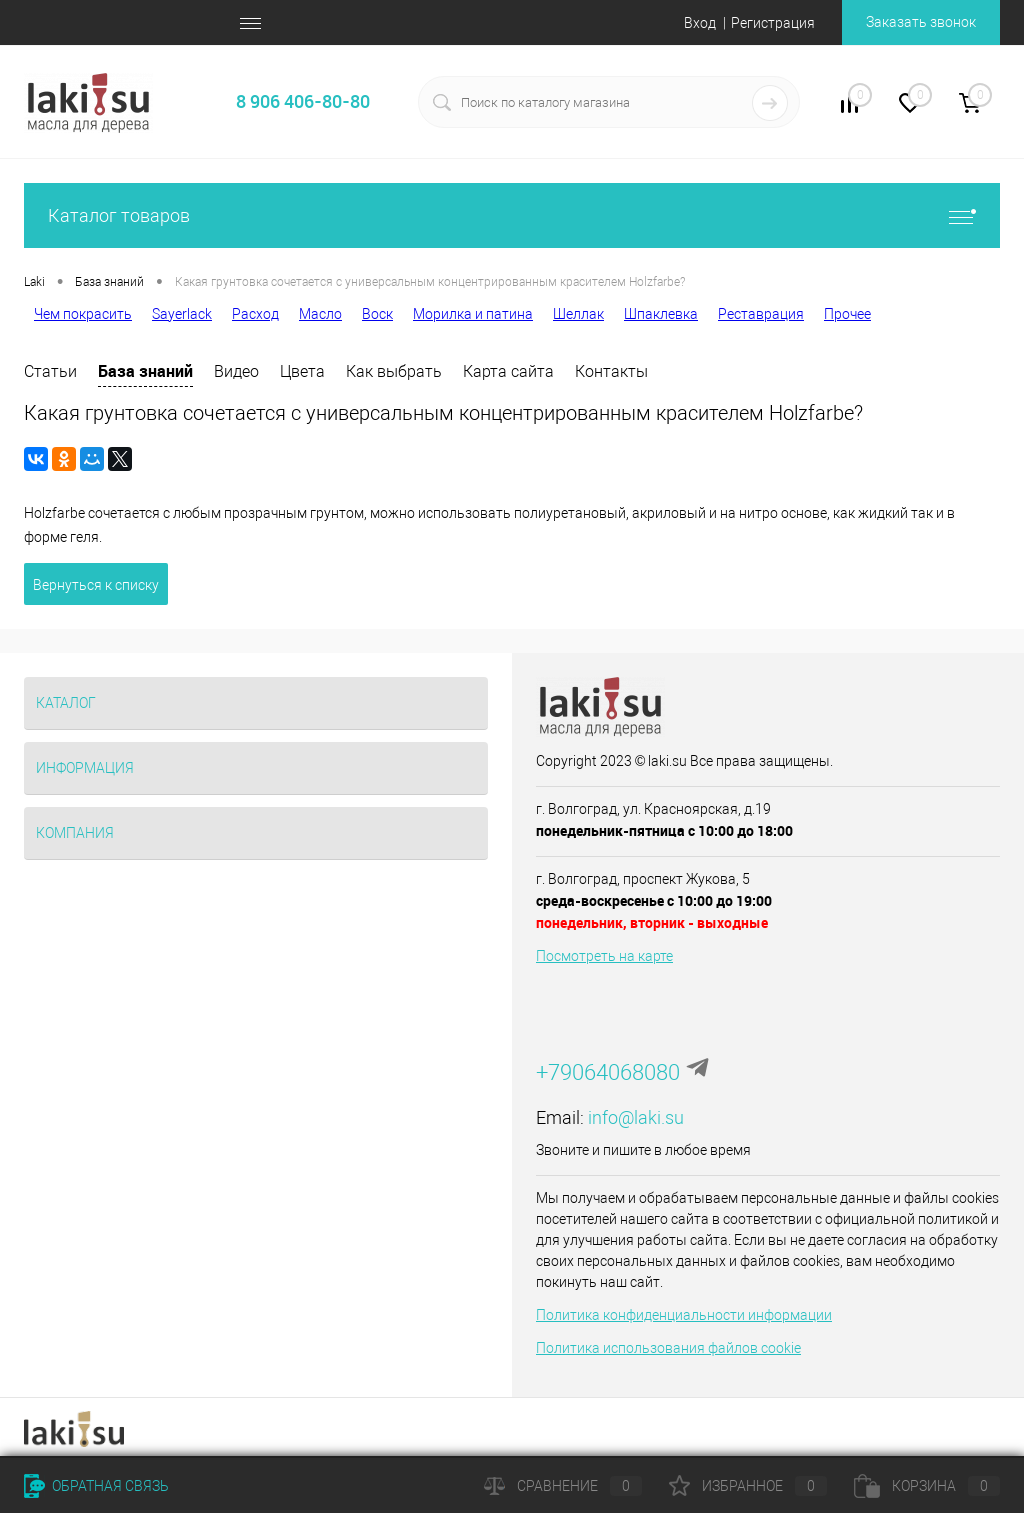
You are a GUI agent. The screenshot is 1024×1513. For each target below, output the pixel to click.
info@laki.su (636, 1117)
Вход (700, 23)
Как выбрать (394, 371)
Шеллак (578, 314)
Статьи (50, 371)
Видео (236, 371)
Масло (320, 314)
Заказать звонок (921, 22)
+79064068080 (608, 1072)
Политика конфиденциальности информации (684, 1315)
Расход (255, 314)
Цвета (302, 371)
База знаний (145, 371)
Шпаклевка (661, 314)
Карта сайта (508, 371)
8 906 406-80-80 (303, 101)
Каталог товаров (512, 215)
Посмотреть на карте (604, 956)
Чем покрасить (83, 314)
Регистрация (773, 23)
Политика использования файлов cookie (668, 1348)
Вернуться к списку (96, 585)
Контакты (611, 371)
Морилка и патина (473, 314)
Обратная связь (96, 1486)
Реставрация (761, 314)
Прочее (847, 314)
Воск (377, 314)
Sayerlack (182, 314)
